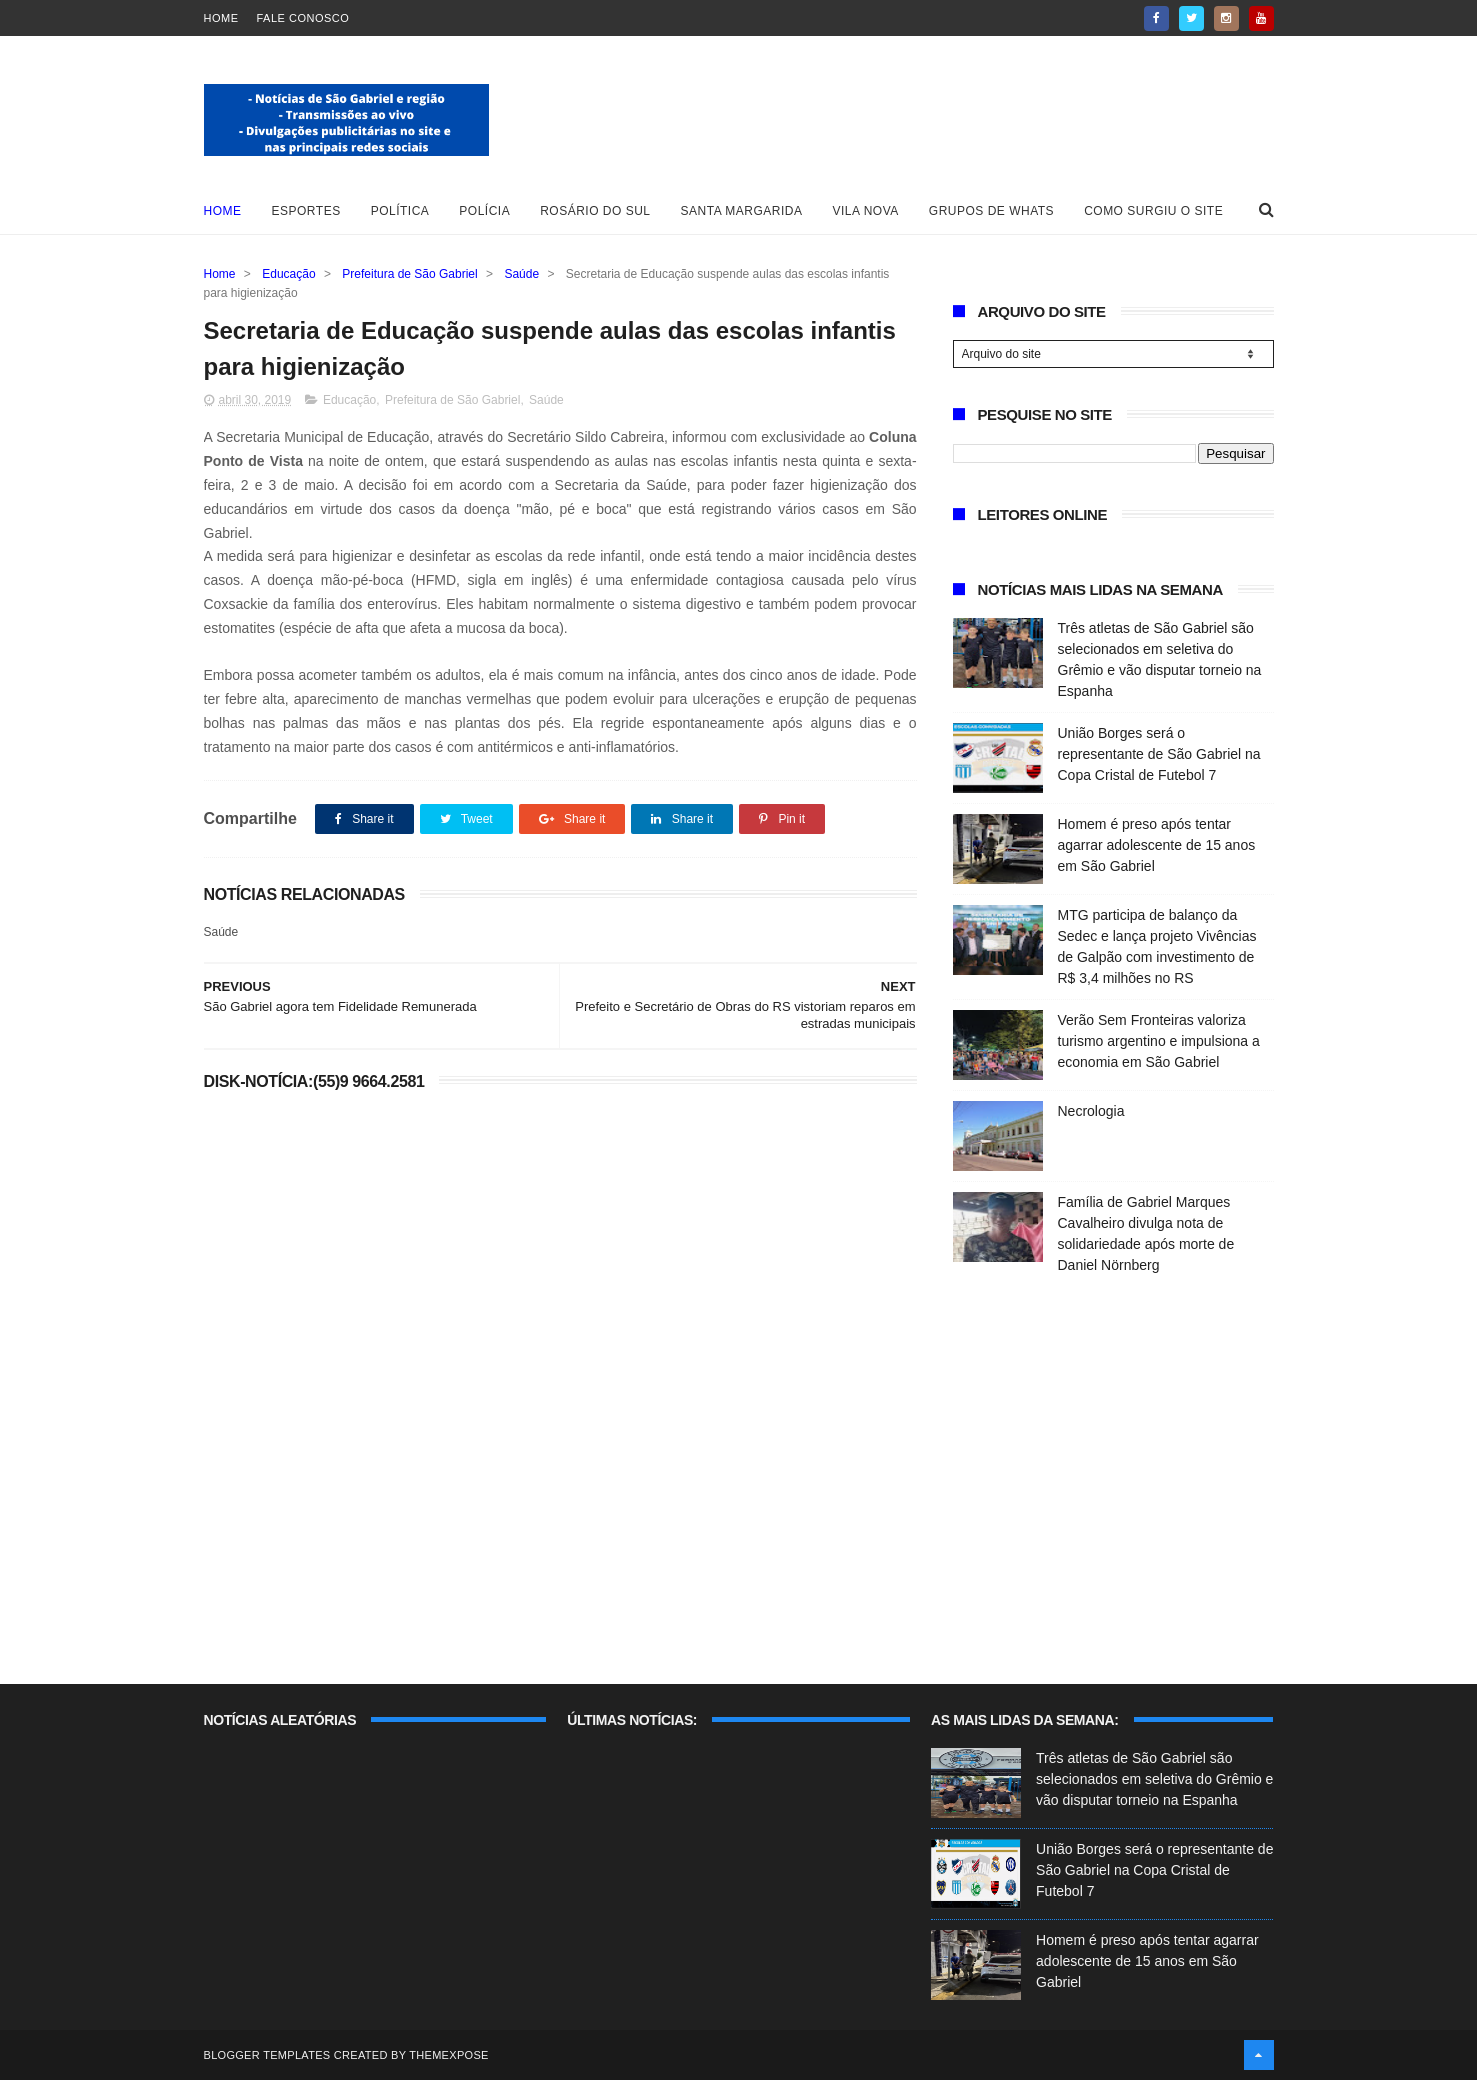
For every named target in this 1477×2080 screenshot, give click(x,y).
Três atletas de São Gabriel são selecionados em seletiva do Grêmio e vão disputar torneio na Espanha (1154, 1779)
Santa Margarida (742, 211)
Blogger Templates (267, 2055)
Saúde (521, 274)
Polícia (484, 211)
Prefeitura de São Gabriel (409, 274)
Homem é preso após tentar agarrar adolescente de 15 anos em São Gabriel (1157, 845)
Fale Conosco (303, 18)
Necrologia (1091, 1111)
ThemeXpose (448, 2055)
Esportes (306, 211)
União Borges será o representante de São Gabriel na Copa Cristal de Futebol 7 (1159, 754)
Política (400, 211)
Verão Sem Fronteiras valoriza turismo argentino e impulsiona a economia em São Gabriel (1159, 1041)
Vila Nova (866, 211)
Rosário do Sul (595, 211)
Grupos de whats (991, 211)
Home (221, 18)
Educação (288, 274)
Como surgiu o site (1153, 211)
